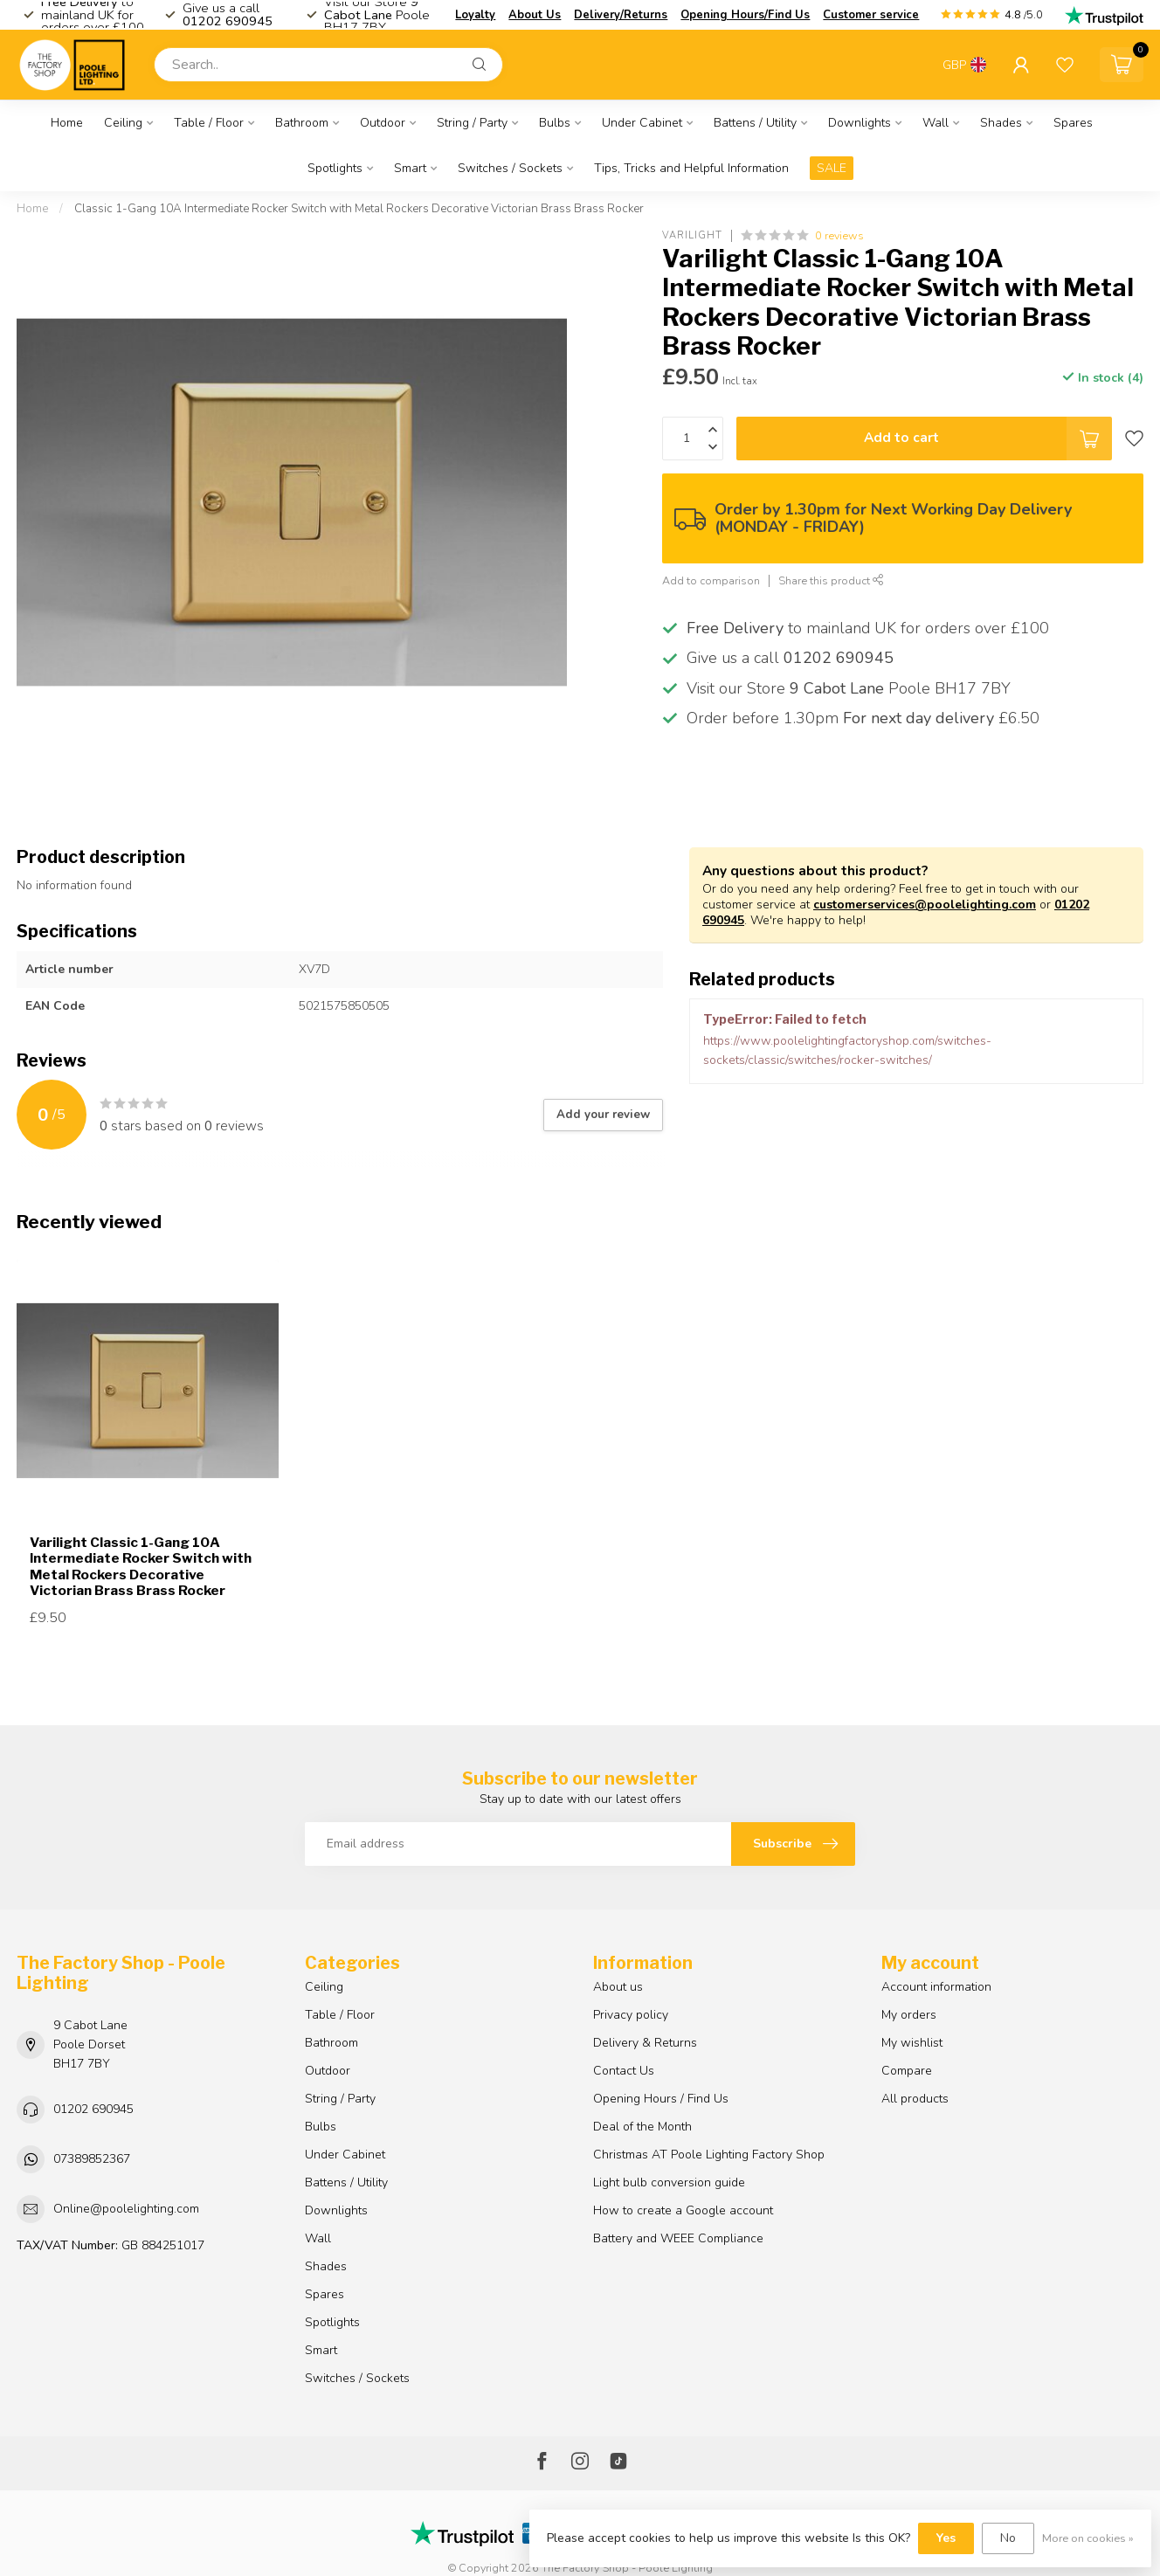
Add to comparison (711, 580)
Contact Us (623, 2070)
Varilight (692, 235)
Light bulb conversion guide (669, 2182)
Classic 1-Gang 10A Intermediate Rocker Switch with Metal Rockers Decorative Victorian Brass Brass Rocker (359, 209)
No (1008, 2538)
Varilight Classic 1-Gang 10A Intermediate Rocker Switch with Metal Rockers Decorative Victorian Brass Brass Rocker (141, 1567)
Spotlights (334, 168)
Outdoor (382, 122)
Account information (936, 1987)
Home (67, 122)
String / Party (472, 122)
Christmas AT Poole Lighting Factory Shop (709, 2154)
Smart (410, 168)
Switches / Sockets (510, 168)
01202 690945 (93, 2109)
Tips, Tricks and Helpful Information (691, 168)
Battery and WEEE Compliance (678, 2238)
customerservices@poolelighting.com (924, 904)
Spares (1073, 122)
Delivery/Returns (620, 15)
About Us (534, 15)
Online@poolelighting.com (126, 2208)
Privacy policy (630, 2014)
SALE (831, 168)
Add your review (603, 1114)
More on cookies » (1088, 2538)
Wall (935, 122)
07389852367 (91, 2159)
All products (915, 2098)
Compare (906, 2070)
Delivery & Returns (645, 2042)
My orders (908, 2014)
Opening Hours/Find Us (745, 15)
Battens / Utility (755, 122)
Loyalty (475, 15)
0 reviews (839, 235)
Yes (946, 2538)
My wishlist (911, 2042)
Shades (1001, 122)
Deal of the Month (642, 2126)
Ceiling (123, 122)
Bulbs (554, 122)
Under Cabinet (642, 122)
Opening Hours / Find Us (660, 2098)
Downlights (859, 122)
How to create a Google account (683, 2210)
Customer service (871, 15)
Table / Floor (209, 122)
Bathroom (301, 122)
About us (618, 1987)
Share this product (831, 580)
